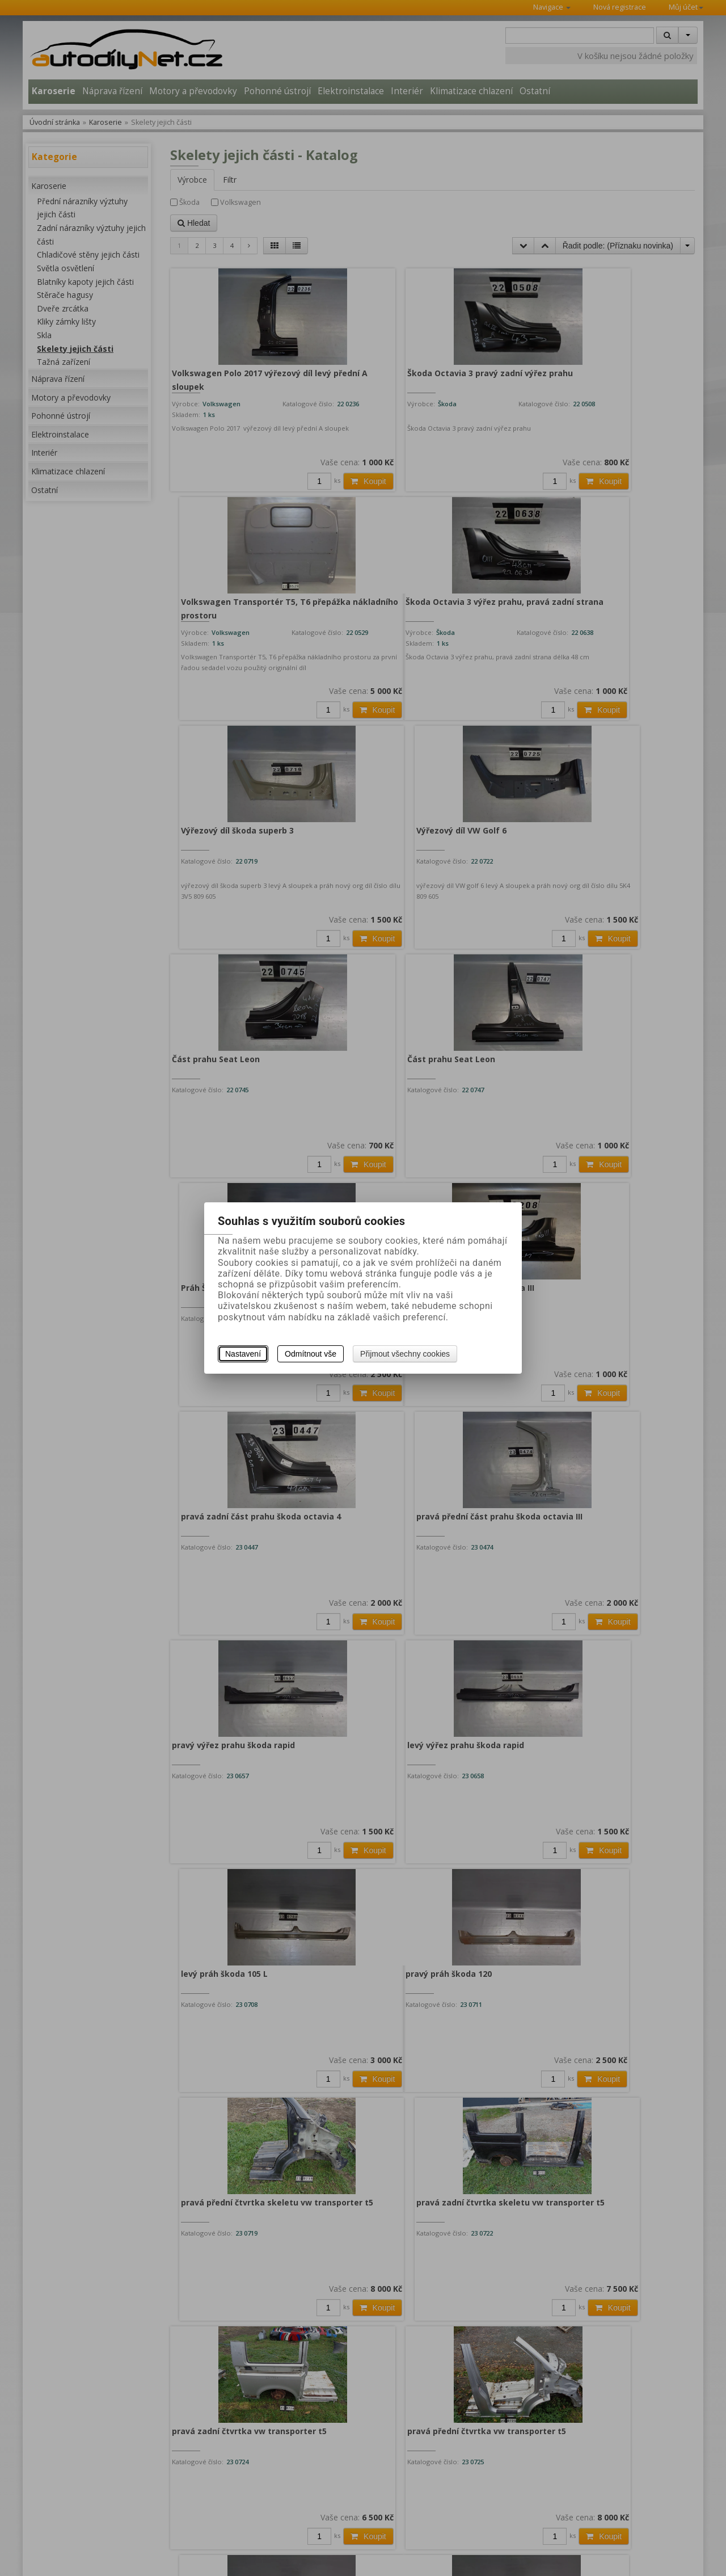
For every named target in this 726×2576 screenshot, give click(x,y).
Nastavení (243, 1353)
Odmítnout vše (310, 1353)
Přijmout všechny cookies (405, 1353)
